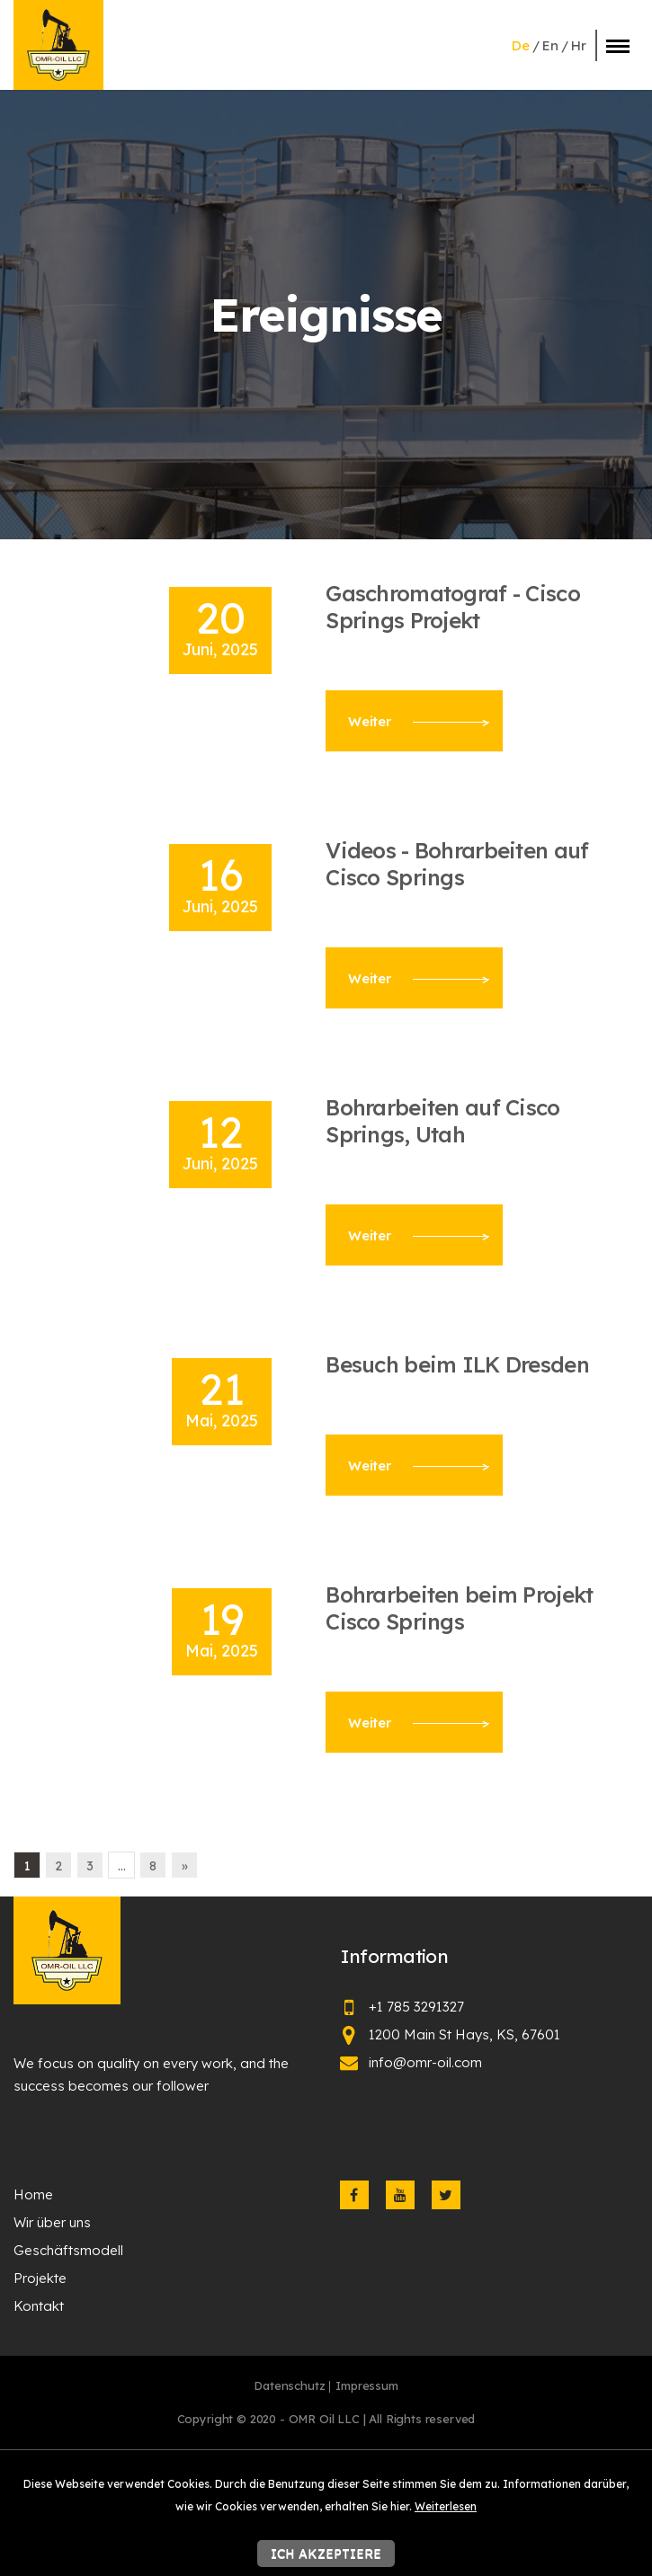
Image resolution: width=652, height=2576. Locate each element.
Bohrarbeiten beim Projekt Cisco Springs (459, 1608)
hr (578, 45)
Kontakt (38, 2305)
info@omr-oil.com (425, 2062)
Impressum (366, 2385)
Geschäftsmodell (68, 2250)
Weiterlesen (446, 2506)
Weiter (418, 721)
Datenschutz (289, 2385)
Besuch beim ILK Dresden (457, 1364)
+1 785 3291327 (416, 2006)
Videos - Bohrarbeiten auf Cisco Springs (457, 864)
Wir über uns (52, 2222)
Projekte (40, 2278)
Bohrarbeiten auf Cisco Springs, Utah (442, 1121)
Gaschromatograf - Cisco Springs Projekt (453, 607)
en (550, 45)
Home (33, 2194)
